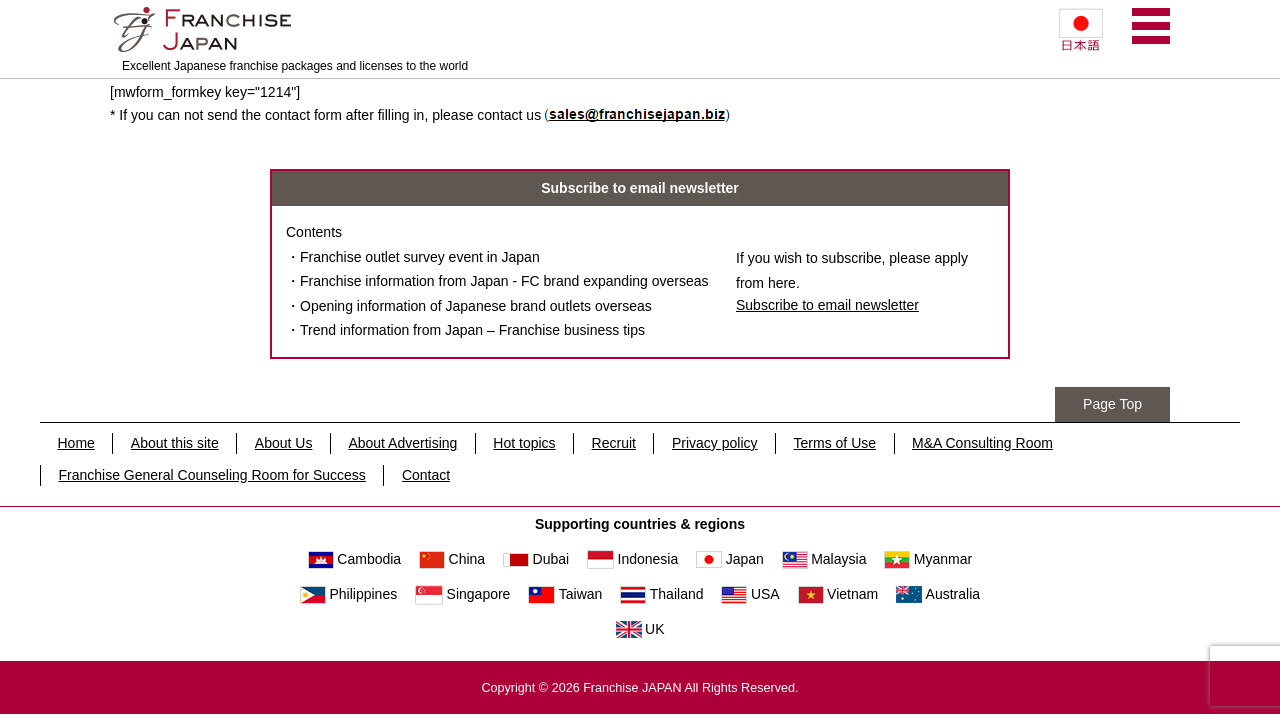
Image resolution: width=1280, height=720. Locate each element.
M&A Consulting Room (982, 443)
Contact (426, 475)
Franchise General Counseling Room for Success (212, 475)
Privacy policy (715, 443)
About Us (284, 443)
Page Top (1112, 404)
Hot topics (524, 443)
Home (76, 443)
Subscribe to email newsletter (827, 305)
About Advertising (402, 443)
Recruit (614, 443)
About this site (175, 443)
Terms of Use (835, 443)
